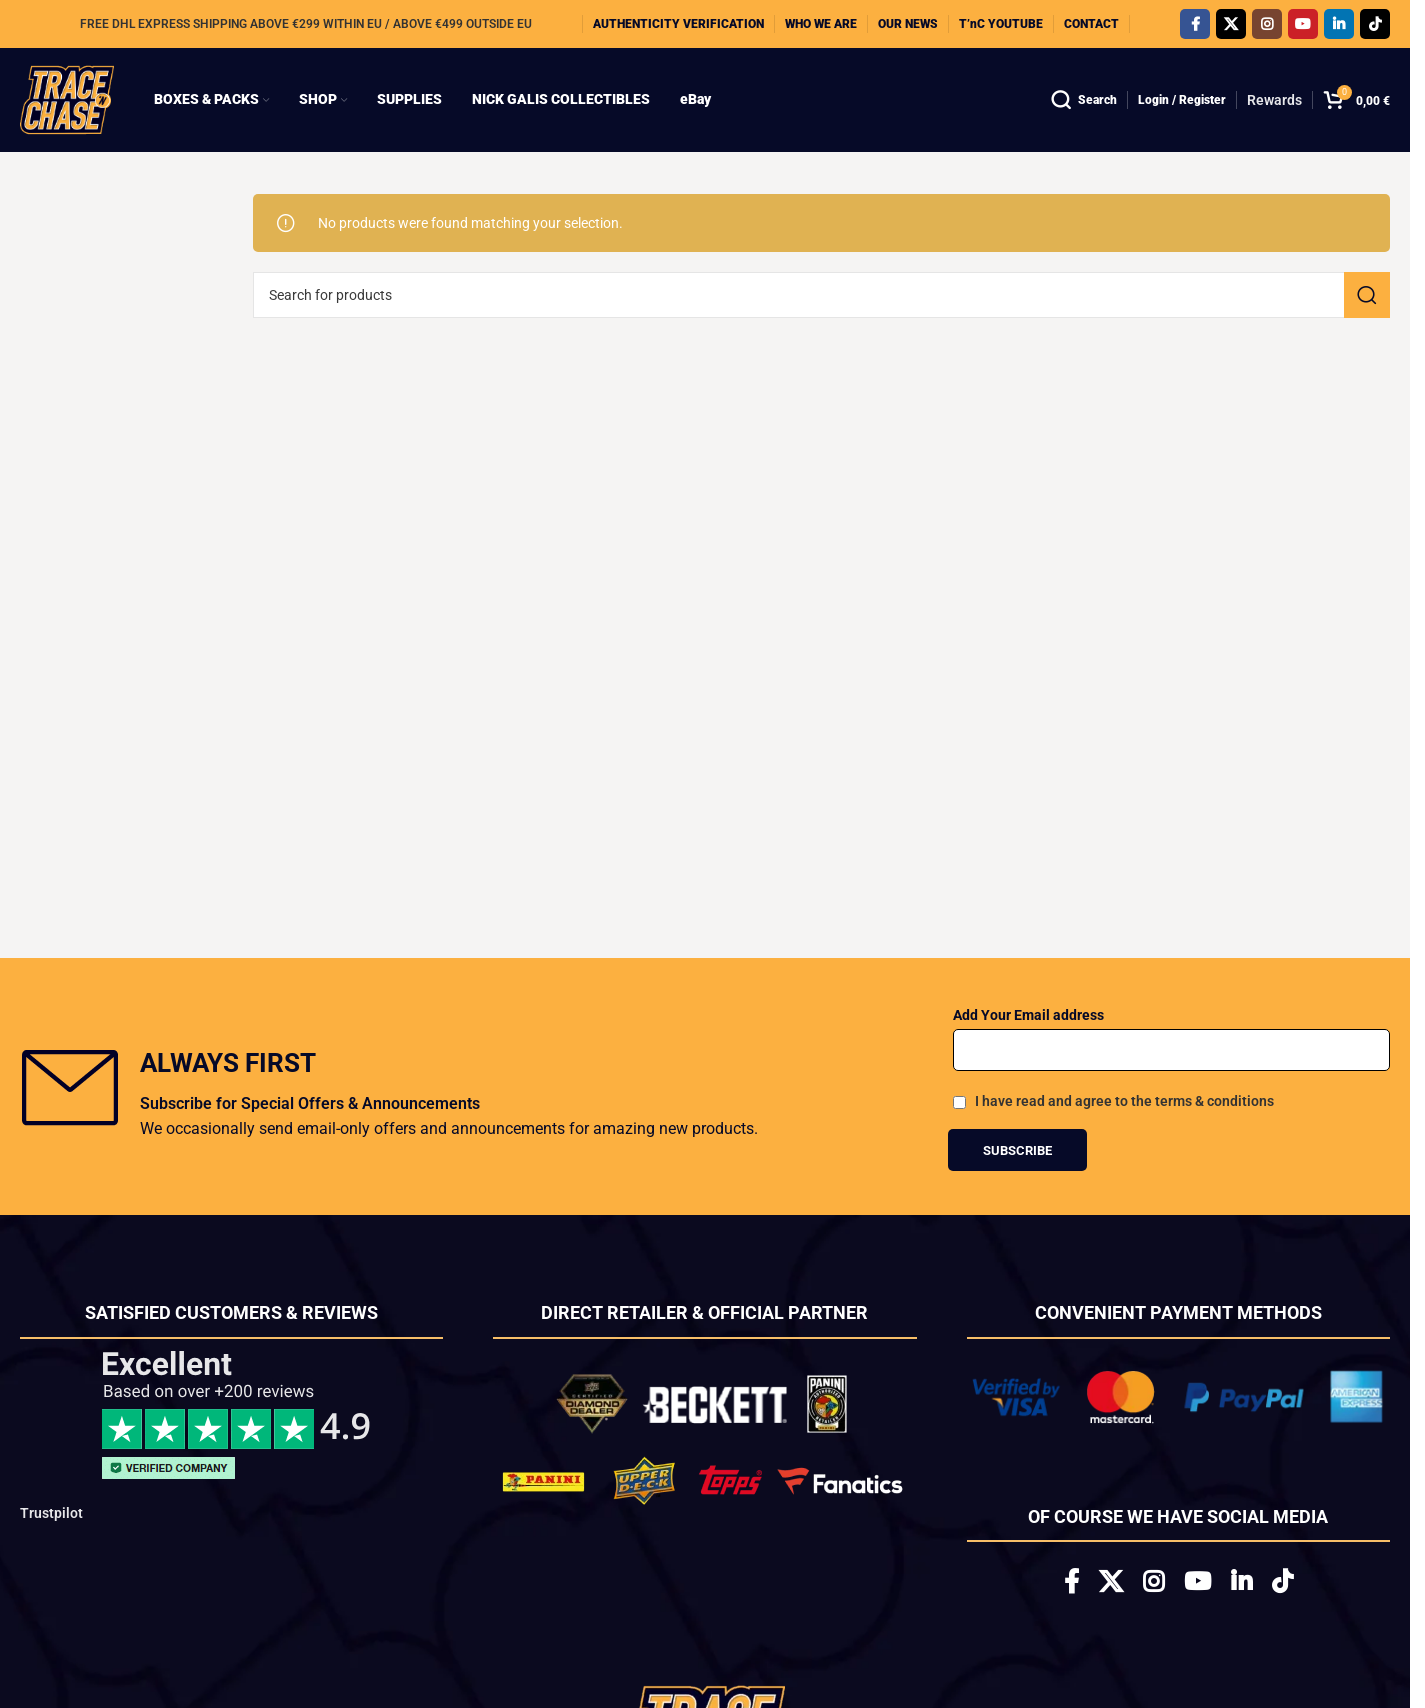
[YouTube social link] (1303, 24)
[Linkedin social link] (1339, 24)
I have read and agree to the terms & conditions (1124, 1101)
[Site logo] (67, 99)
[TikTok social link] (1375, 24)
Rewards (1274, 100)
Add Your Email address (1028, 1015)
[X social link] (1231, 24)
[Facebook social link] (1195, 24)
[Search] (1084, 100)
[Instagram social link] (1267, 24)
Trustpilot (51, 1513)
